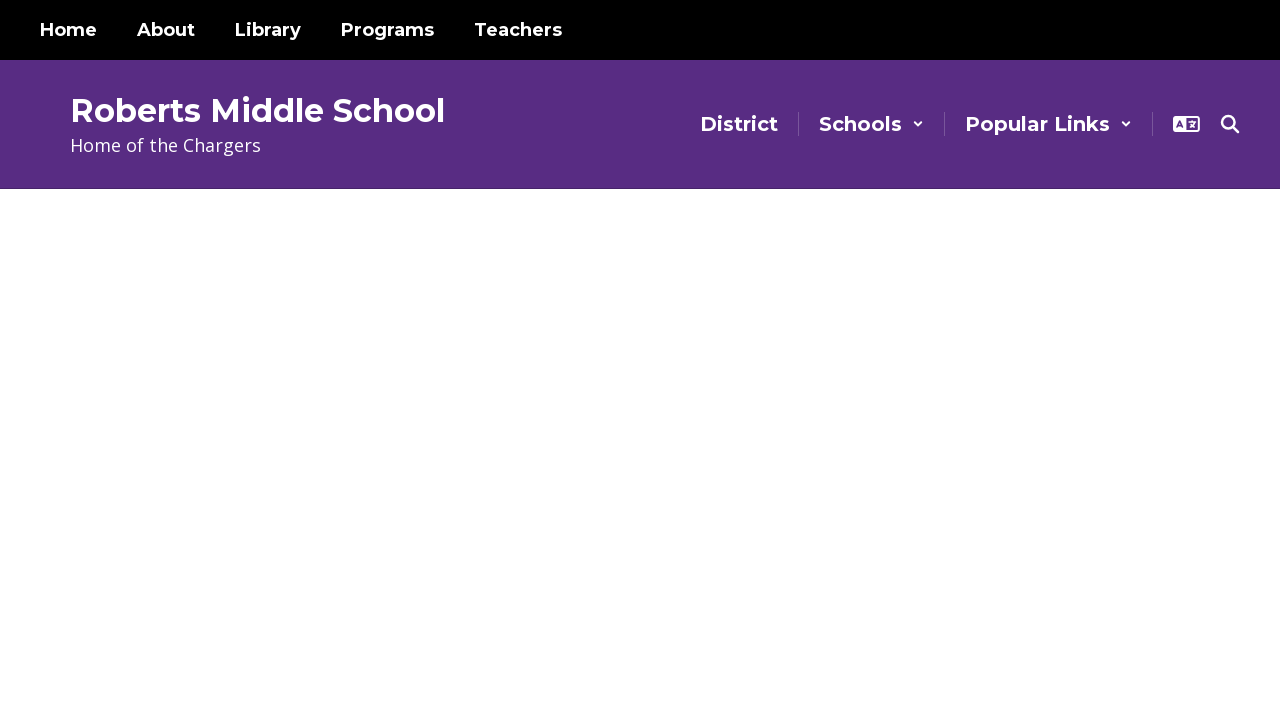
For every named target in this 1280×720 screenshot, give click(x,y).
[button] (871, 124)
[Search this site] (1230, 124)
